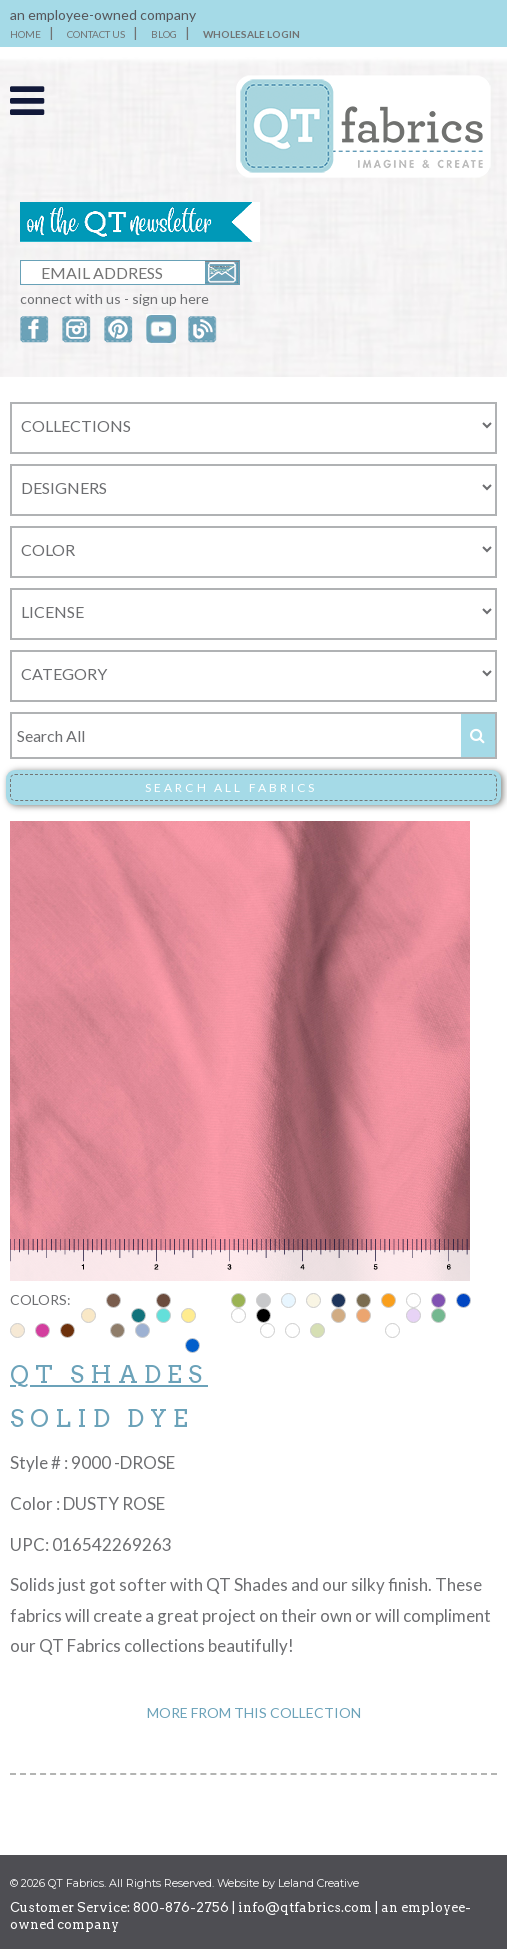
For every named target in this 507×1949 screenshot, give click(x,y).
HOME (25, 34)
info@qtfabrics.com (305, 1907)
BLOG (164, 34)
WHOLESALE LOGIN (251, 34)
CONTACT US (96, 34)
